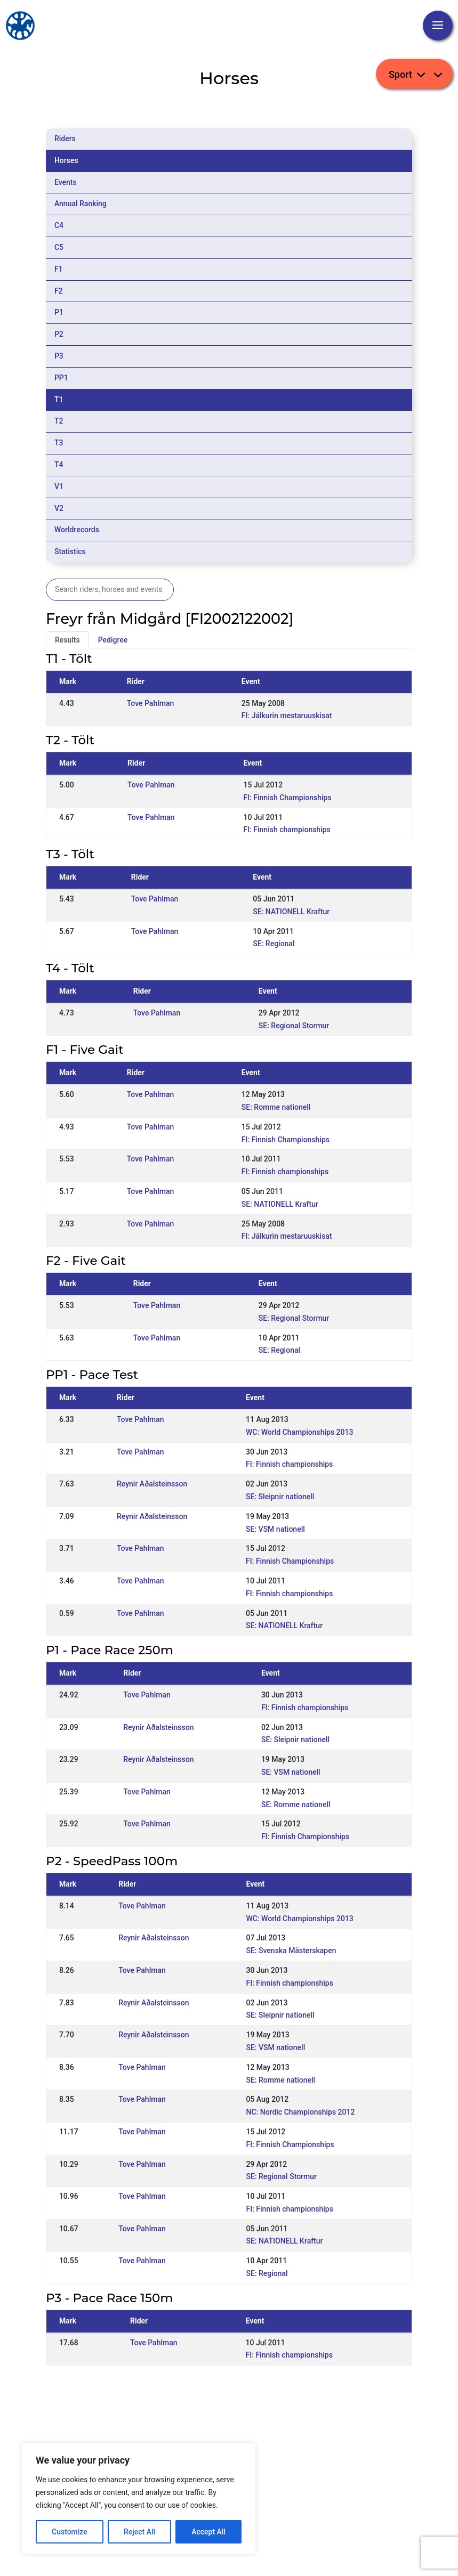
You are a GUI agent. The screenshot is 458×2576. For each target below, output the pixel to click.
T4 (58, 464)
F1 (58, 269)
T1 (58, 399)
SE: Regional (273, 943)
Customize (69, 2532)
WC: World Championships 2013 (299, 1432)
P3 (58, 356)
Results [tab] (67, 640)
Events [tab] (65, 182)
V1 (58, 486)
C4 (58, 225)
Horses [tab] (66, 160)
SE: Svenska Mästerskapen (291, 1950)
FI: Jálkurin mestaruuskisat (287, 715)
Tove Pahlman (150, 703)
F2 (58, 291)
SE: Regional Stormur (294, 1025)
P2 (58, 334)
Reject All (139, 2532)
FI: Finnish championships (286, 829)
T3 (58, 442)
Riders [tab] (65, 138)
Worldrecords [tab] (76, 529)
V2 (58, 508)
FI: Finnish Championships (287, 797)
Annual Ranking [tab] (80, 203)
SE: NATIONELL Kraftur (291, 911)
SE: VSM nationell (275, 1529)
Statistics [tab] (70, 551)
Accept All (208, 2532)
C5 (58, 247)
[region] (138, 2499)
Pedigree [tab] (113, 640)
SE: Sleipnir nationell (280, 1496)
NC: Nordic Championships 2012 (300, 2112)
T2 (58, 421)
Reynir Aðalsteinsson (152, 1484)
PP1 (61, 377)
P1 (58, 312)
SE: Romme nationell (276, 1107)
